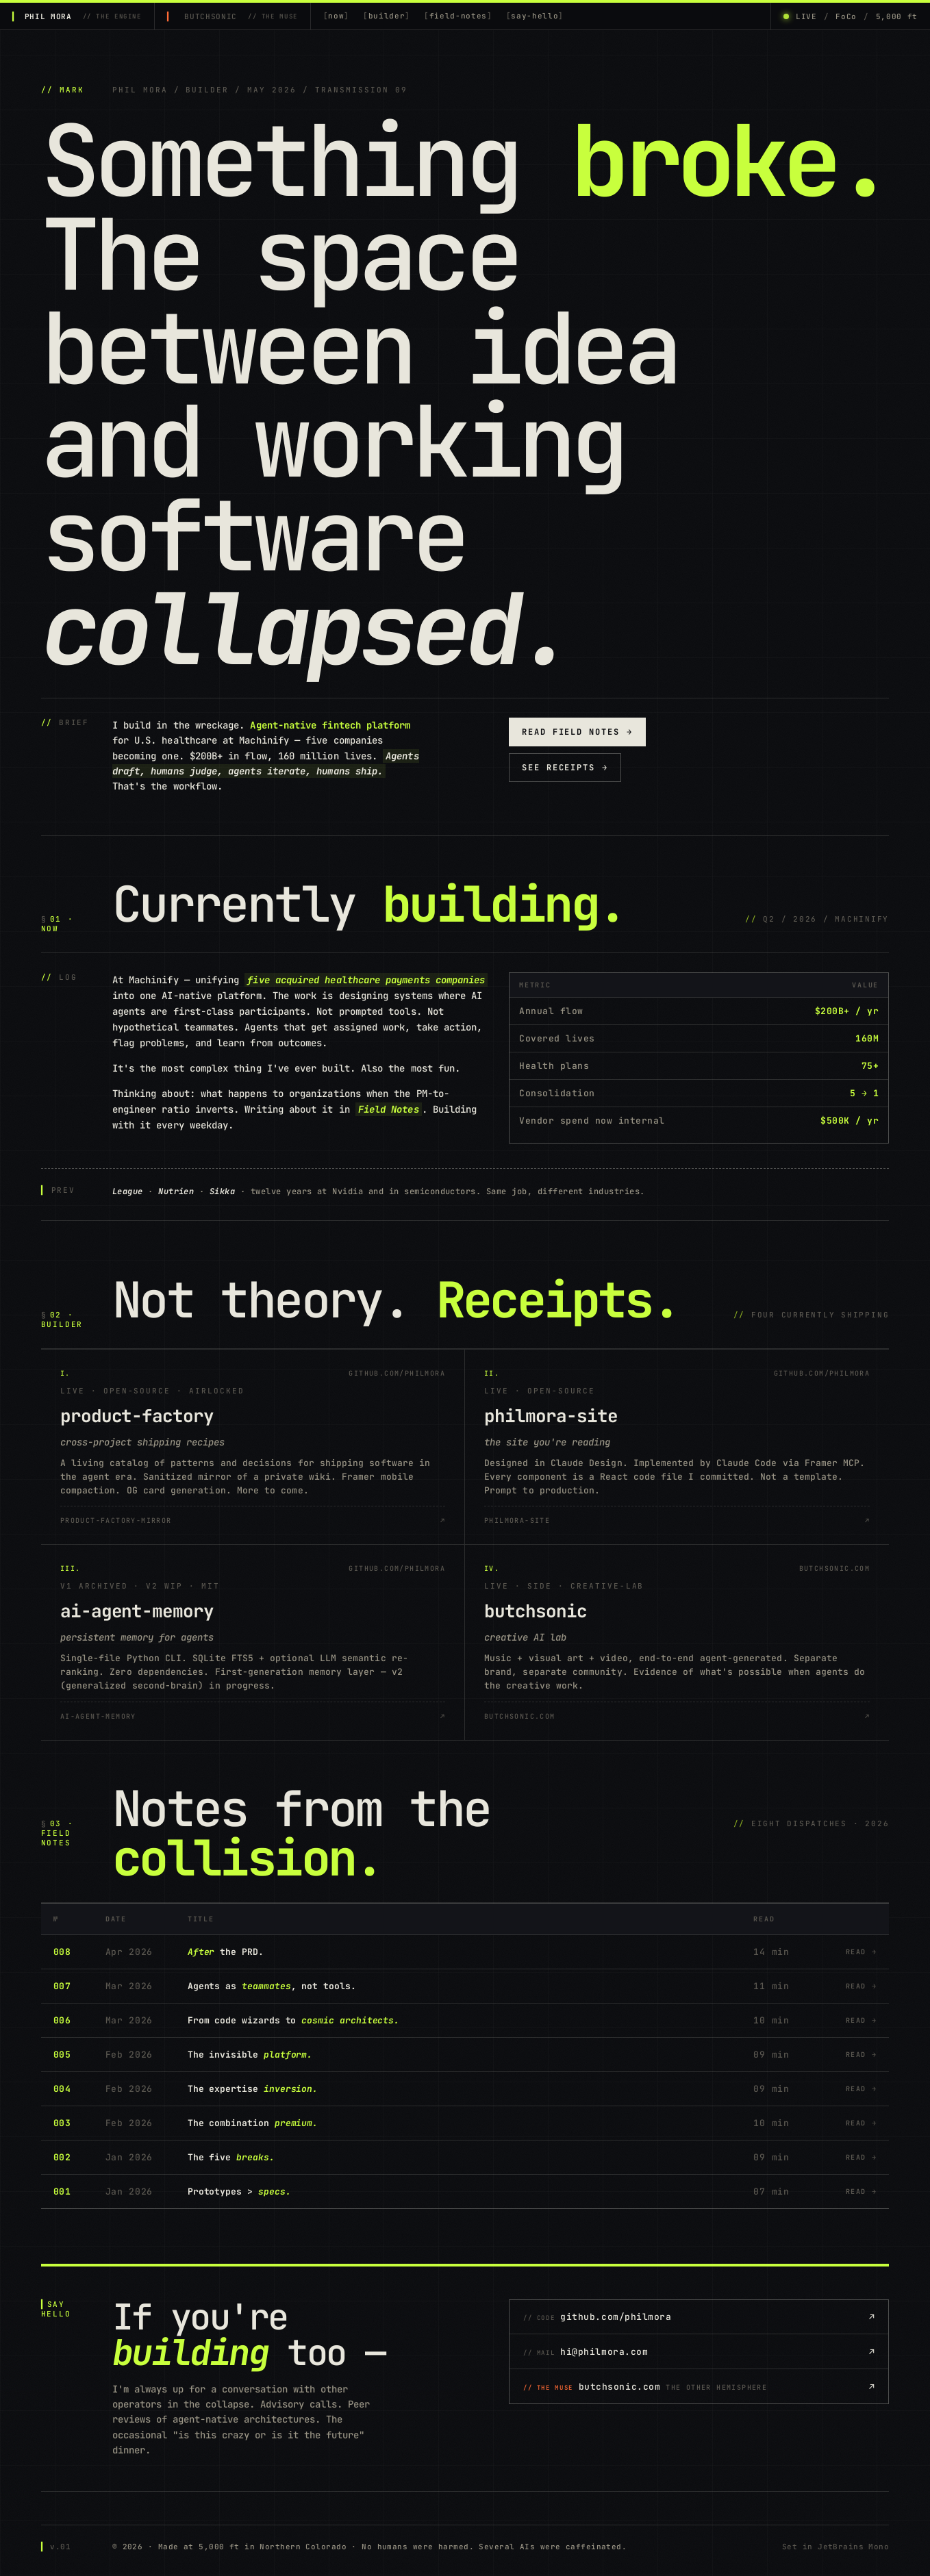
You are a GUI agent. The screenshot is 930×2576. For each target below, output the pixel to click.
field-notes (458, 16)
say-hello (534, 16)
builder (386, 16)
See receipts (565, 767)
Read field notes (577, 732)
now (336, 16)
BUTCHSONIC (240, 16)
